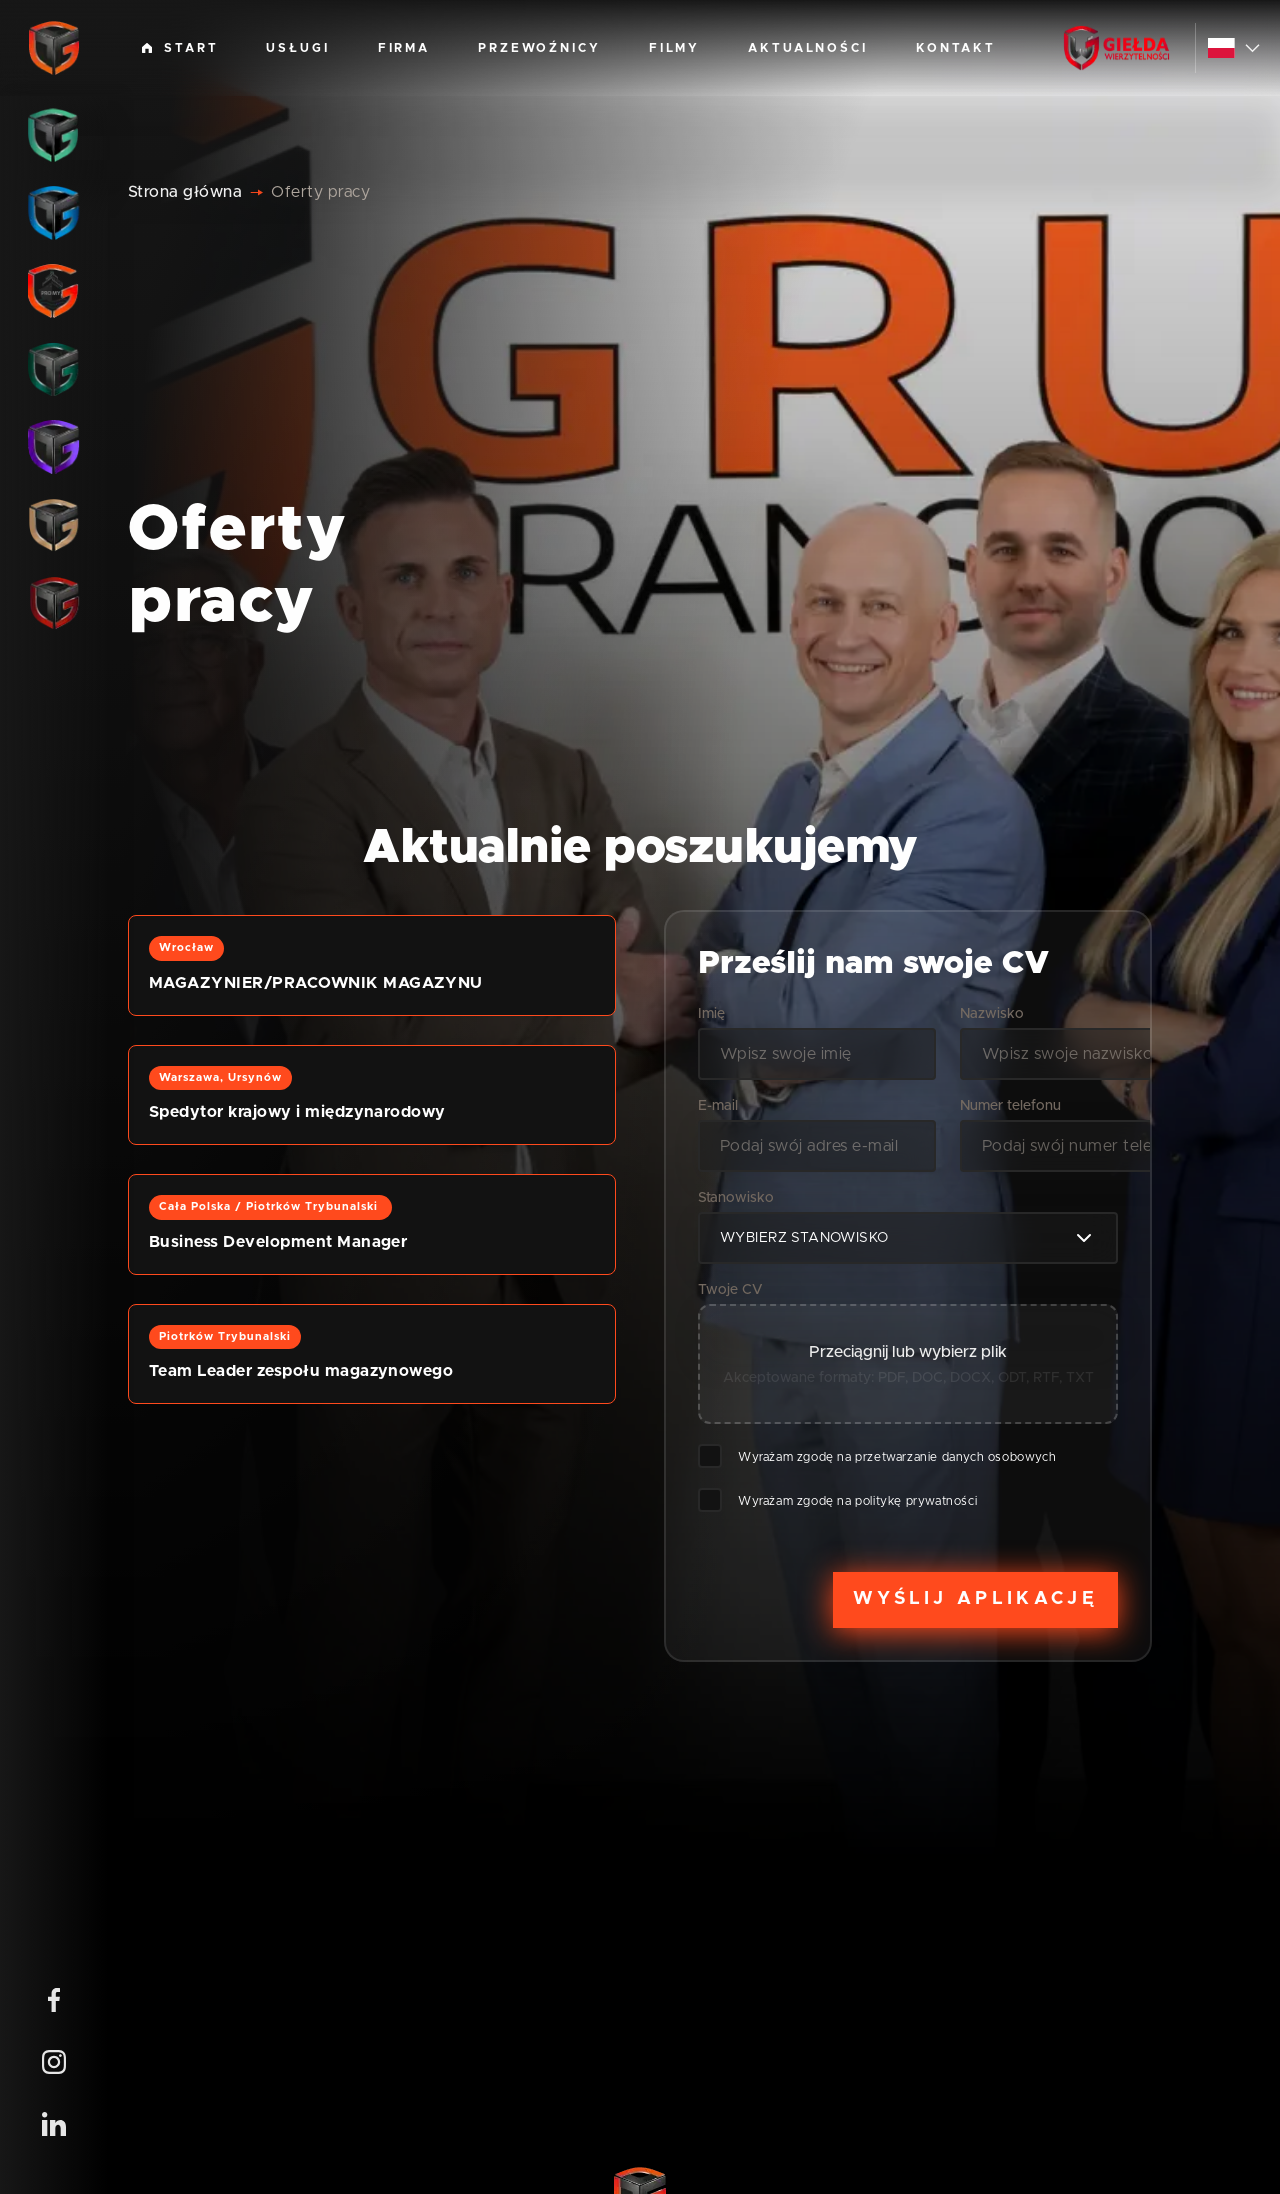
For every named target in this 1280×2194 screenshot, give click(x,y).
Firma (404, 48)
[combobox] (908, 1238)
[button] (372, 965)
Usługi (297, 48)
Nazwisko (992, 1014)
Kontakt (956, 48)
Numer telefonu (1010, 1106)
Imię (711, 1014)
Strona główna (185, 192)
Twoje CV (730, 1290)
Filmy (674, 48)
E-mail (718, 1106)
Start (180, 48)
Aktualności (808, 48)
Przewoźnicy (539, 48)
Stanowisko (736, 1198)
